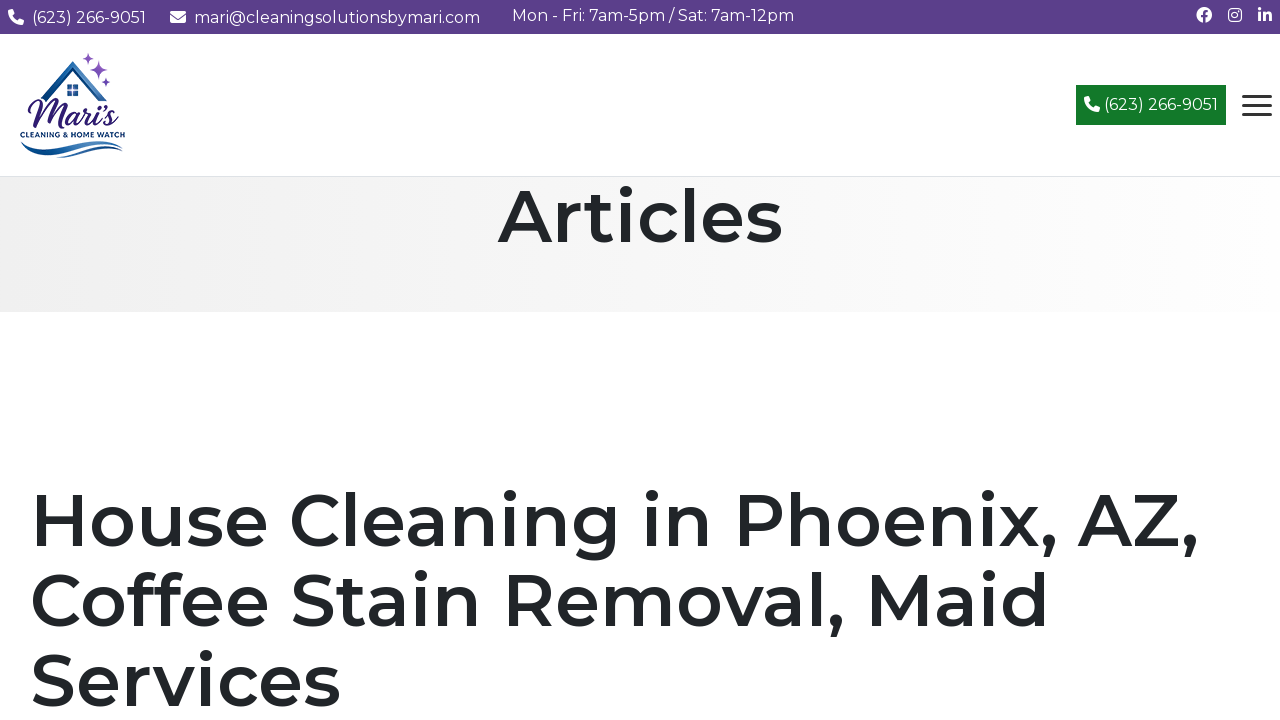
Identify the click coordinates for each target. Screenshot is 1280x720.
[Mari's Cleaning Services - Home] (73, 103)
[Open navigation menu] (1257, 105)
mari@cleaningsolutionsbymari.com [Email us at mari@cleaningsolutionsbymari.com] (325, 17)
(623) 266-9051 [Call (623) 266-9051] (1151, 104)
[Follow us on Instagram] (1235, 15)
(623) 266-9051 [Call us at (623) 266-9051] (77, 17)
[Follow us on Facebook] (1204, 15)
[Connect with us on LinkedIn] (1265, 15)
